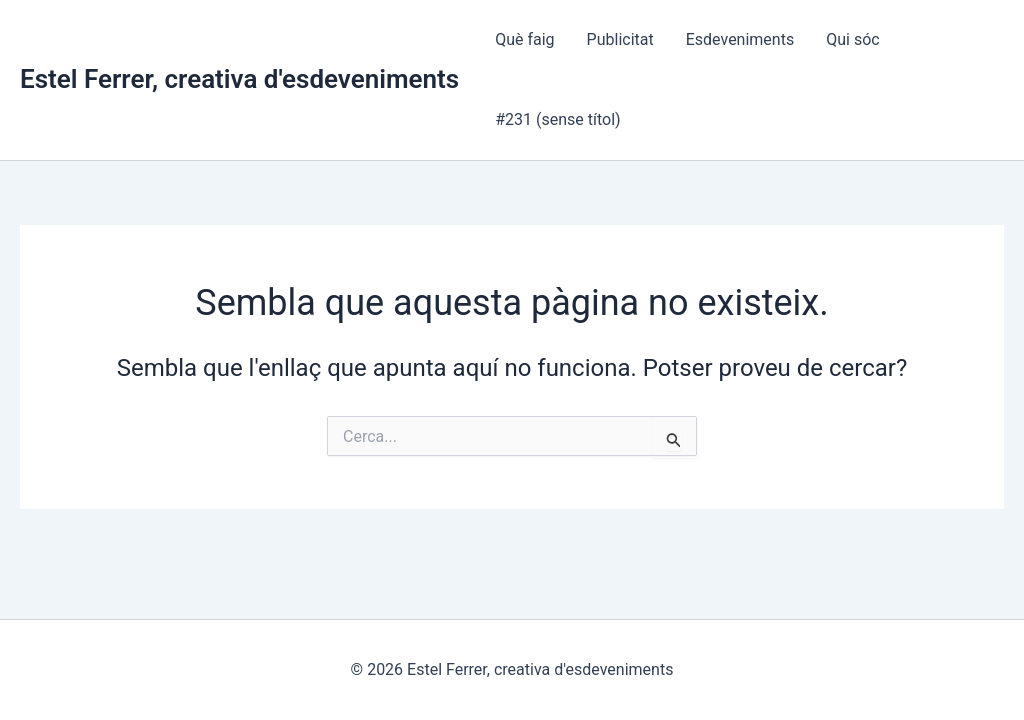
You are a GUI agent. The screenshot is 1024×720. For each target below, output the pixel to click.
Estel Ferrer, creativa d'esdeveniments (239, 79)
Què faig (524, 39)
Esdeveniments (740, 39)
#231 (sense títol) (557, 119)
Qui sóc (852, 39)
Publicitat (620, 39)
